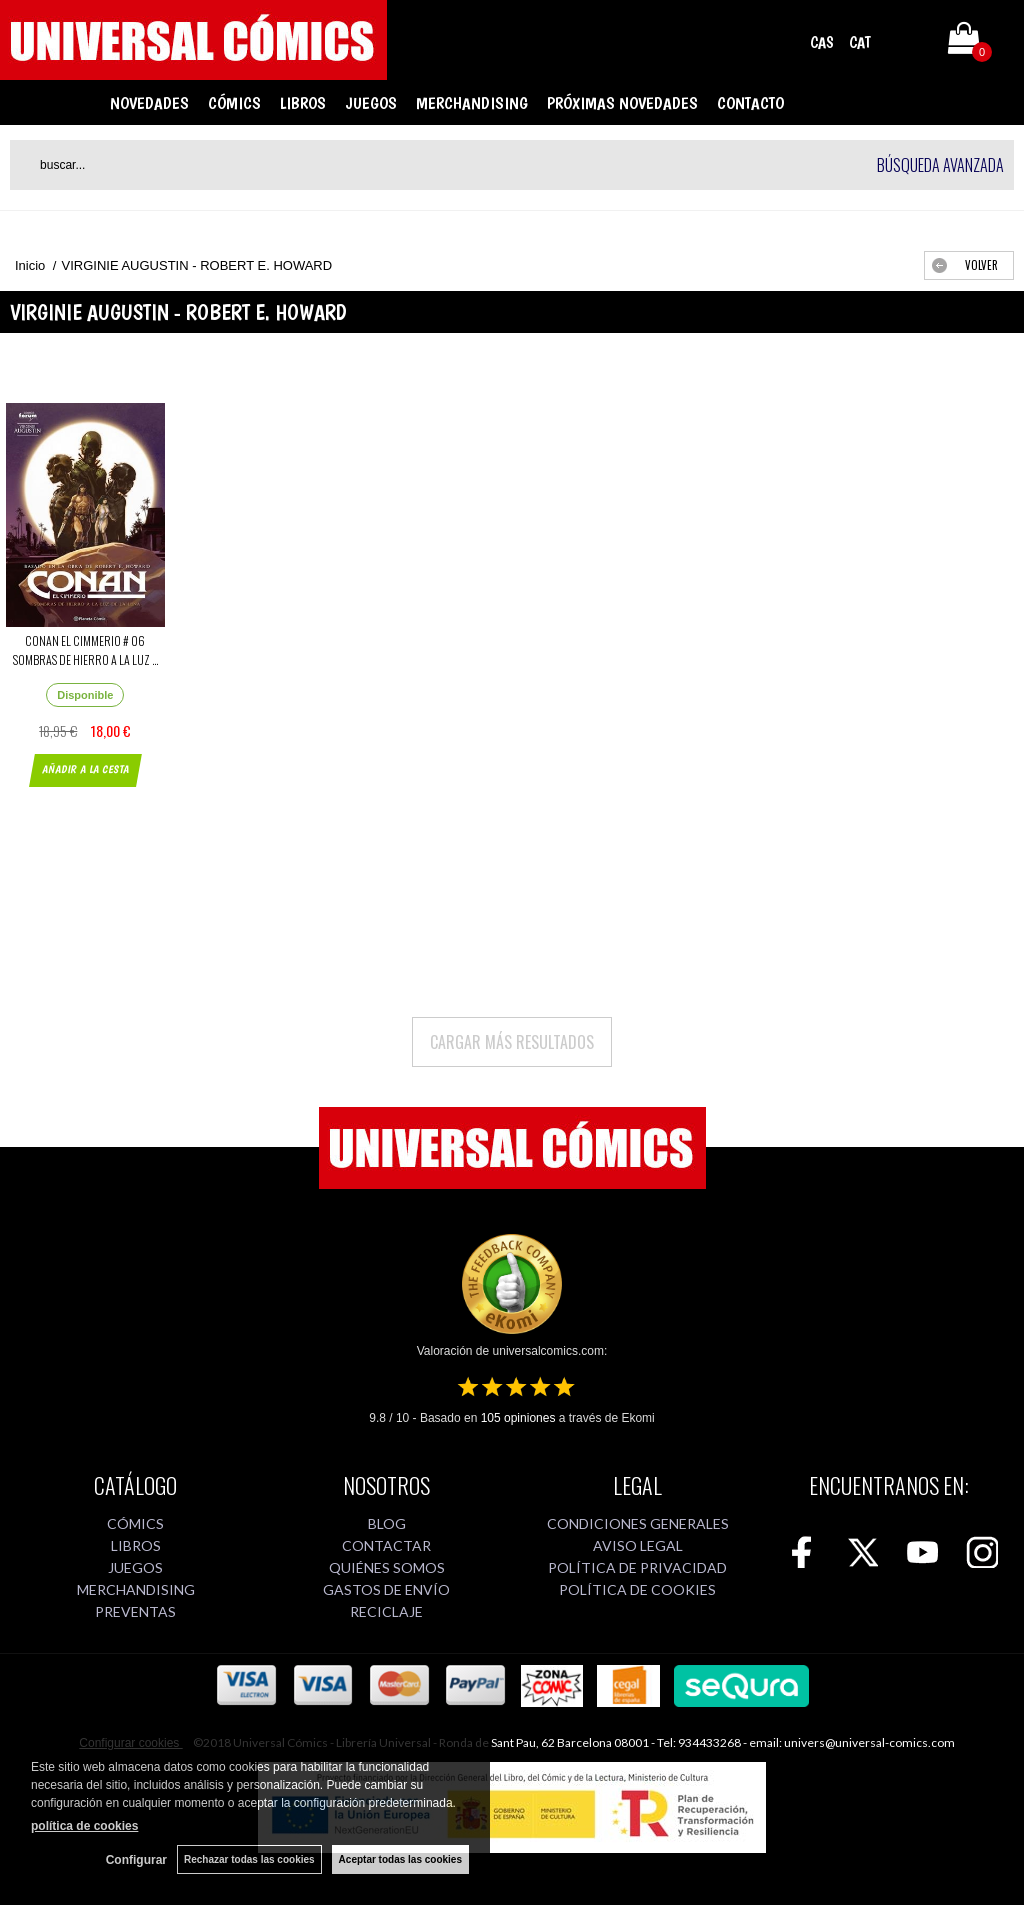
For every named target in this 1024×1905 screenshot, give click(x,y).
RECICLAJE (386, 1611)
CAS (822, 42)
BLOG (387, 1523)
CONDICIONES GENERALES (638, 1523)
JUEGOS (371, 103)
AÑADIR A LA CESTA (85, 769)
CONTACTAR (386, 1545)
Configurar (136, 1860)
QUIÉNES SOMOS (387, 1567)
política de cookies (84, 1826)
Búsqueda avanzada (940, 165)
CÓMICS (234, 103)
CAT (860, 42)
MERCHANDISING (472, 103)
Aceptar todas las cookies (400, 1859)
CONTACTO (750, 103)
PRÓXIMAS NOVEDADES (622, 103)
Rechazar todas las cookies (249, 1859)
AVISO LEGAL (638, 1545)
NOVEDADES (149, 103)
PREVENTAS (135, 1611)
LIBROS (303, 103)
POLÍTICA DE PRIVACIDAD (637, 1567)
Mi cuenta (907, 42)
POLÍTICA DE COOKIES (637, 1589)
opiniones (518, 1418)
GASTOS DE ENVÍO (386, 1589)
